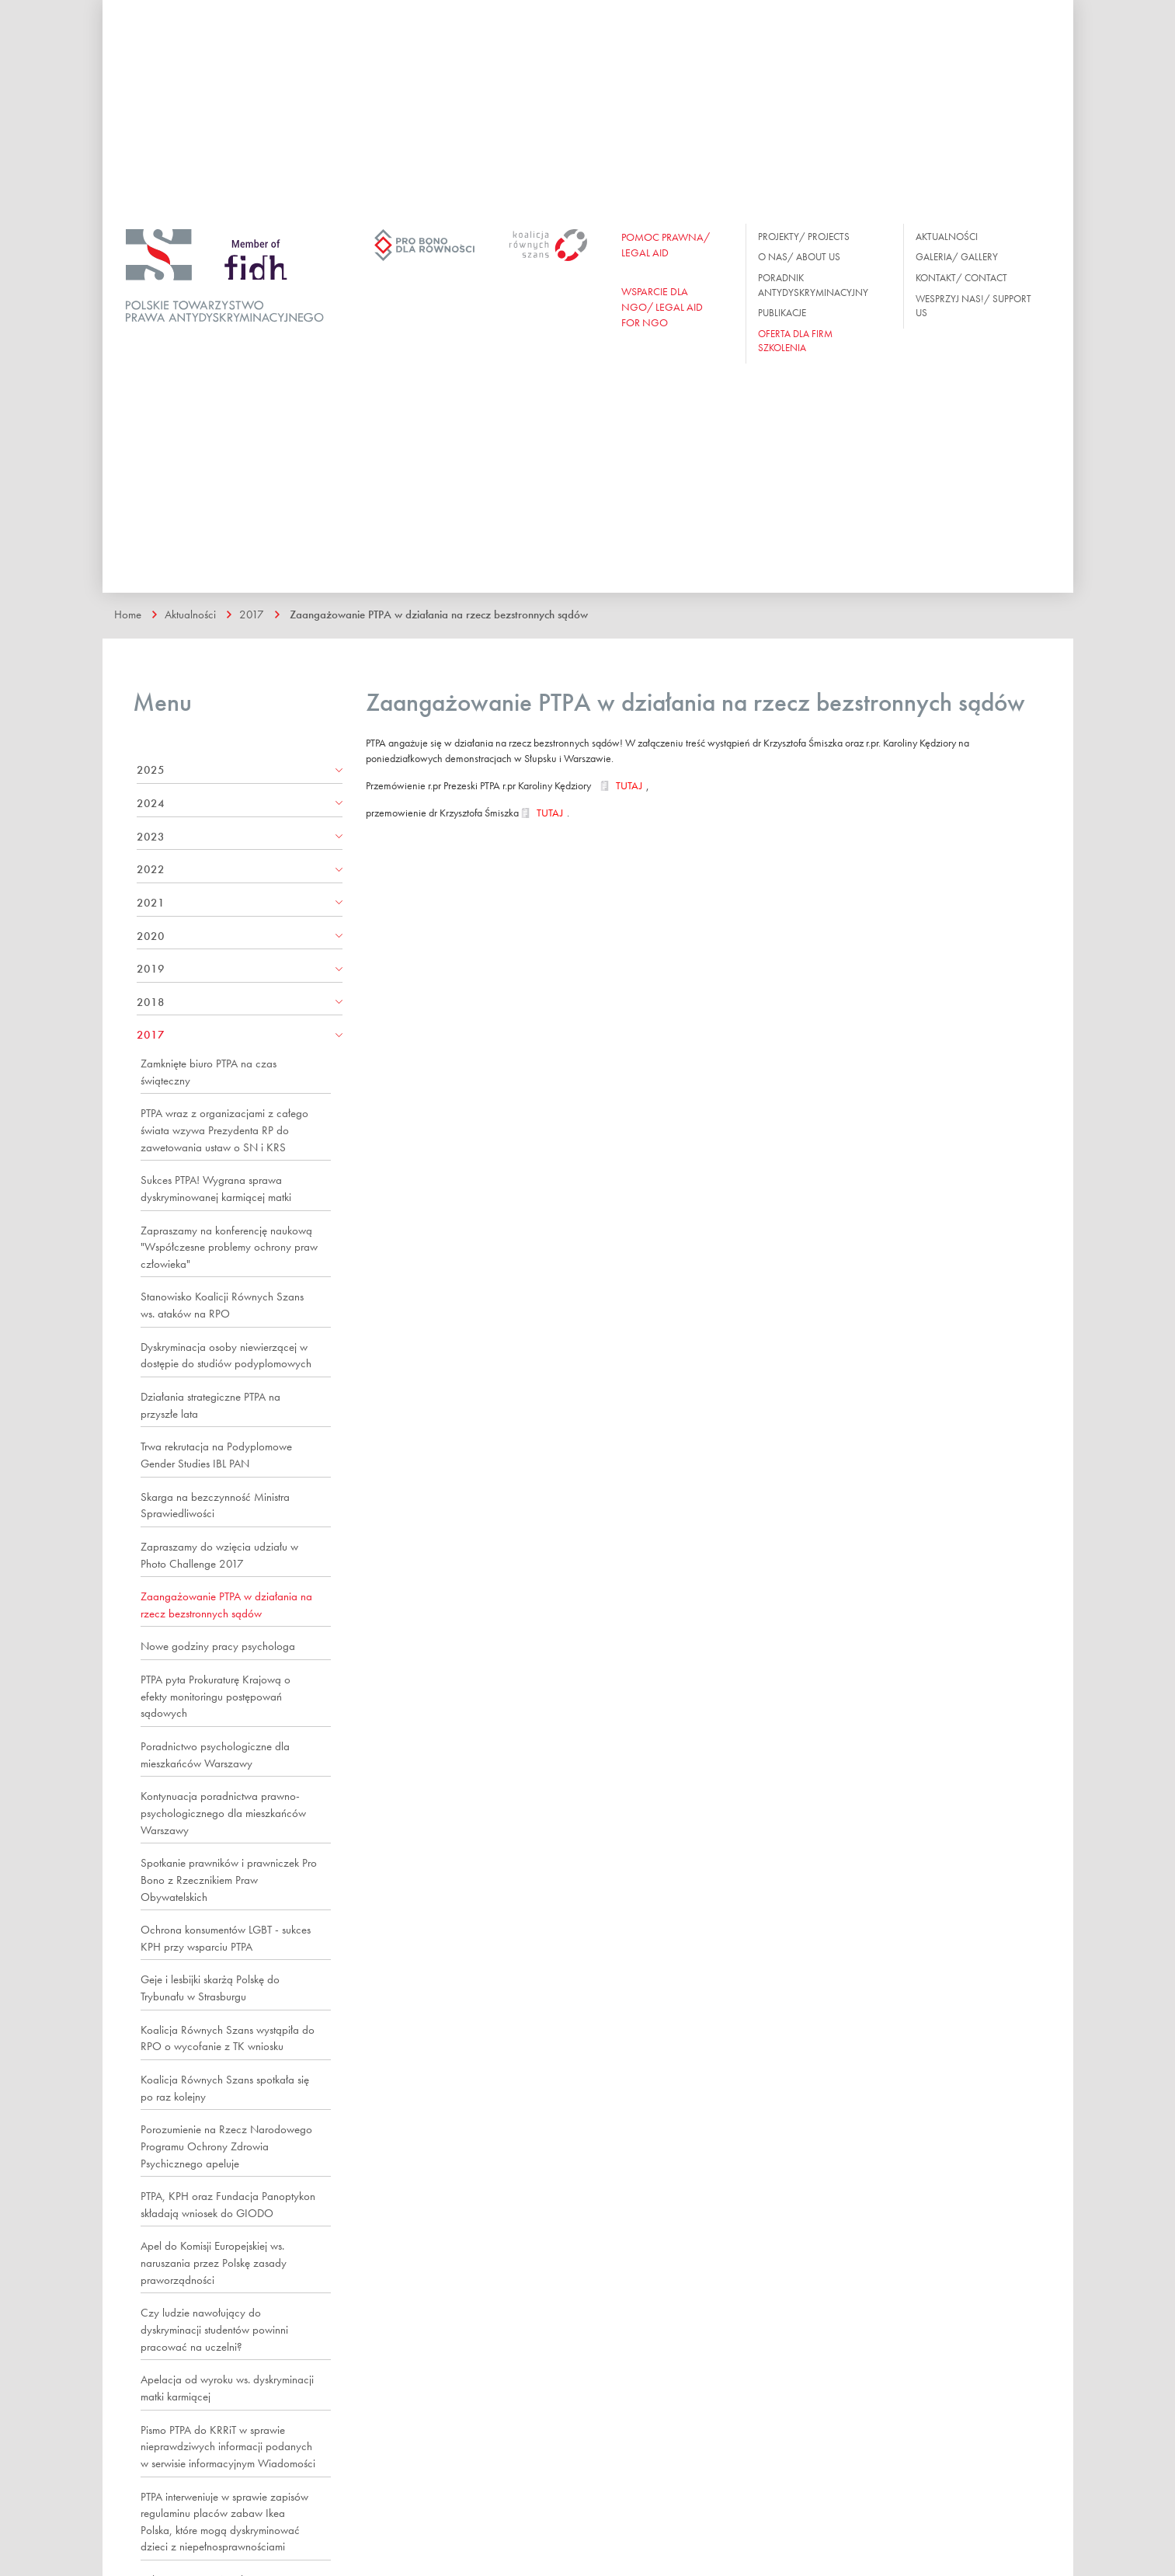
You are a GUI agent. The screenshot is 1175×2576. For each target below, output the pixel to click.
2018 (151, 1002)
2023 (151, 836)
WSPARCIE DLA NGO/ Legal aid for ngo (662, 306)
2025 (151, 770)
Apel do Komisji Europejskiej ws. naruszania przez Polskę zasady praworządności (214, 2262)
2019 (151, 968)
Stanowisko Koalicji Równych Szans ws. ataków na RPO (222, 1305)
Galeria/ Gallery (957, 256)
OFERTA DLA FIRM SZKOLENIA (795, 341)
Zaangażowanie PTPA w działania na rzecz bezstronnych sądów (439, 614)
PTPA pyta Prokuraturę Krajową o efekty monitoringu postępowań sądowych (215, 1696)
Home (127, 614)
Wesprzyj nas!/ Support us (973, 306)
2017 (251, 614)
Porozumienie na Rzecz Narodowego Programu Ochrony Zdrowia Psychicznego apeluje (226, 2146)
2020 (151, 936)
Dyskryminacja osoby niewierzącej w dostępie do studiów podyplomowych (226, 1355)
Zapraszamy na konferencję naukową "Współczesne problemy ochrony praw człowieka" (229, 1247)
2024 (151, 803)
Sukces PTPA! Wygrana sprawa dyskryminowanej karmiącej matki (216, 1188)
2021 (151, 902)
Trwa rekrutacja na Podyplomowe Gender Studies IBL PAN (216, 1455)
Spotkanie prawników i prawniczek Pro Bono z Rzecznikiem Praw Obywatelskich (229, 1879)
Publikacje (782, 312)
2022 (151, 869)
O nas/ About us (799, 256)
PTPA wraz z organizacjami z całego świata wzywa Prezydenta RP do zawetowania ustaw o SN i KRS (224, 1129)
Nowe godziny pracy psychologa (218, 1646)
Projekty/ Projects (804, 236)
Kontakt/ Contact (961, 277)
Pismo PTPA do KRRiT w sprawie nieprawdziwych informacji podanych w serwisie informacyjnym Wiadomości (228, 2446)
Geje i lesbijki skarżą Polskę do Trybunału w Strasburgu (210, 1988)
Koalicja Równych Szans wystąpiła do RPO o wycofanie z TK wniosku (228, 2038)
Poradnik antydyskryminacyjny (813, 285)
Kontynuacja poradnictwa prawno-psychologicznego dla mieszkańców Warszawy (223, 1812)
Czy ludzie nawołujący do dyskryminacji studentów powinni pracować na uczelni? (214, 2329)
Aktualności (947, 236)
